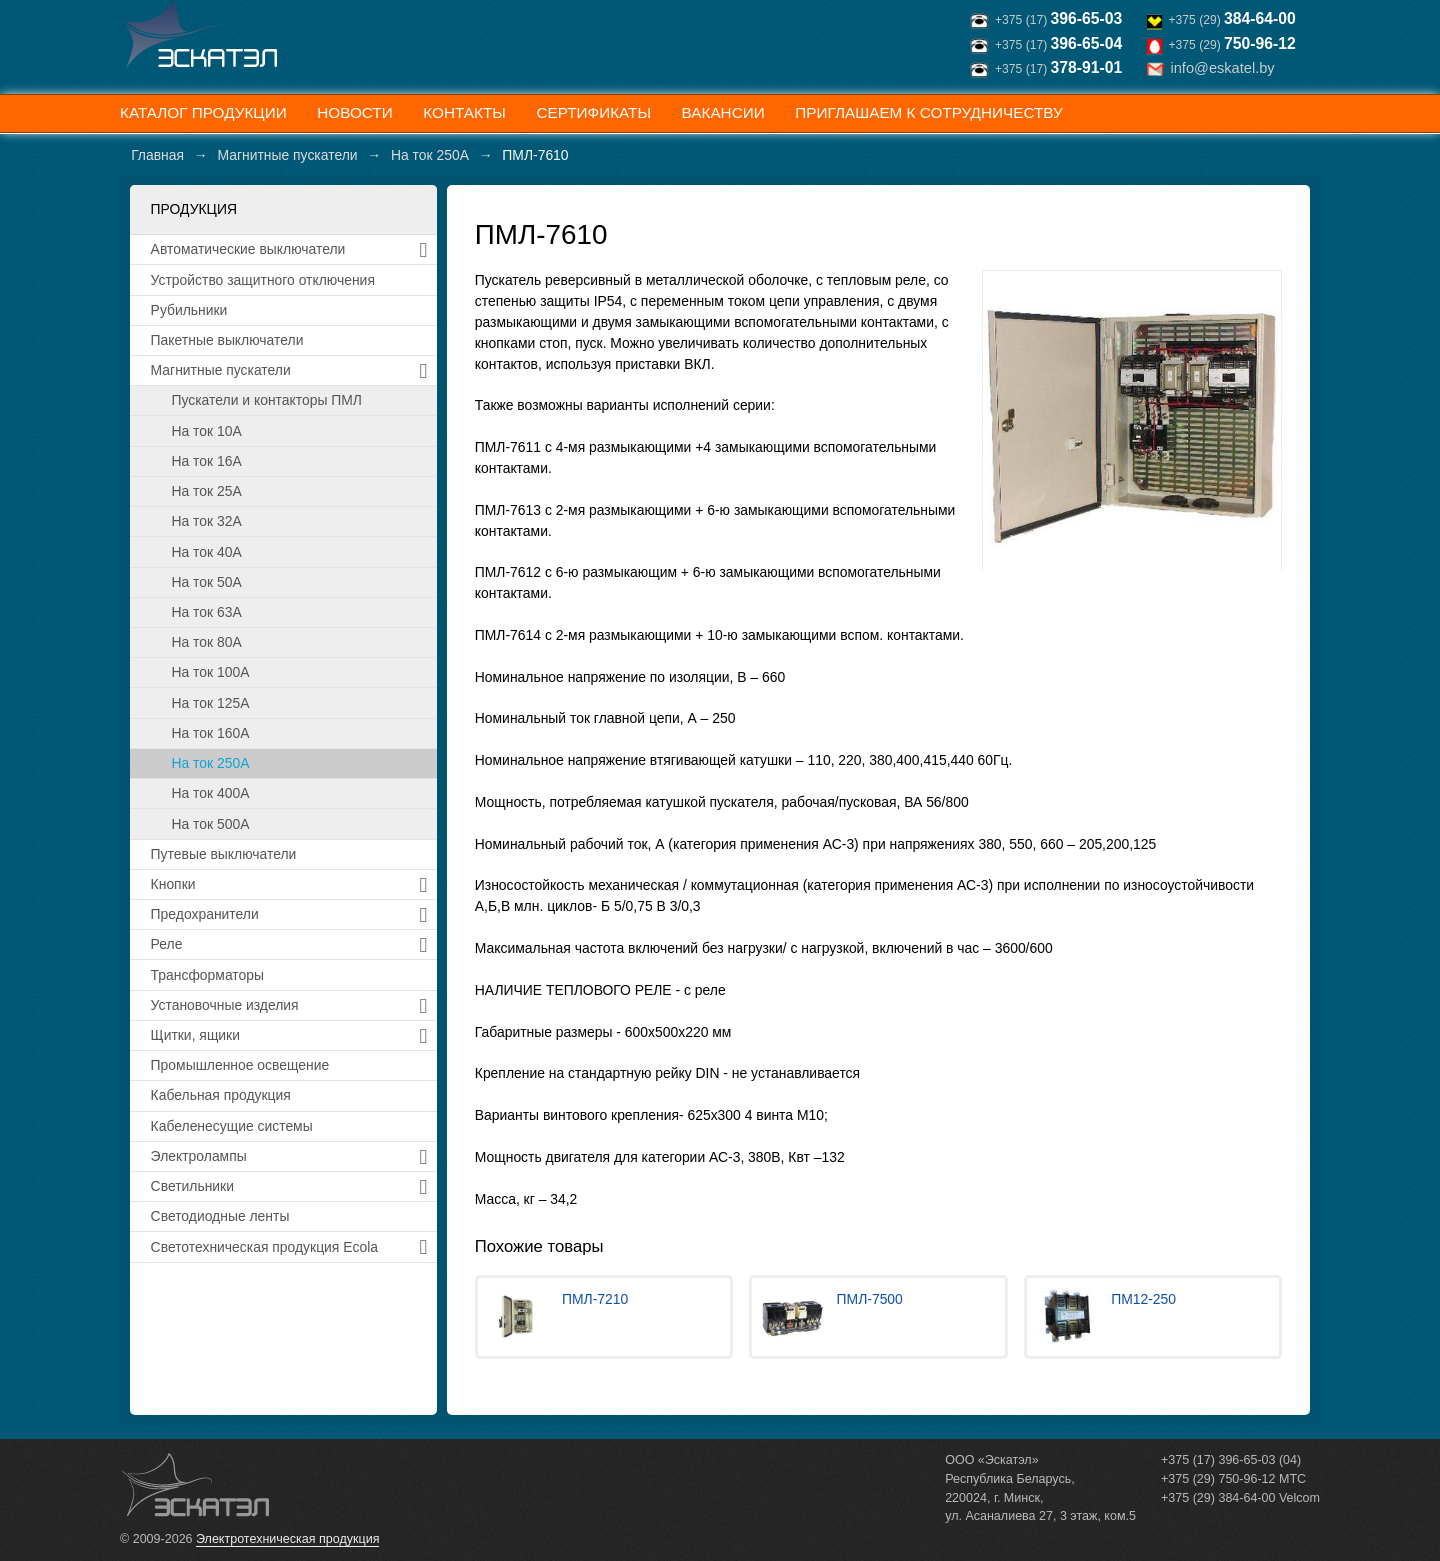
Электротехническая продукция (287, 1539)
